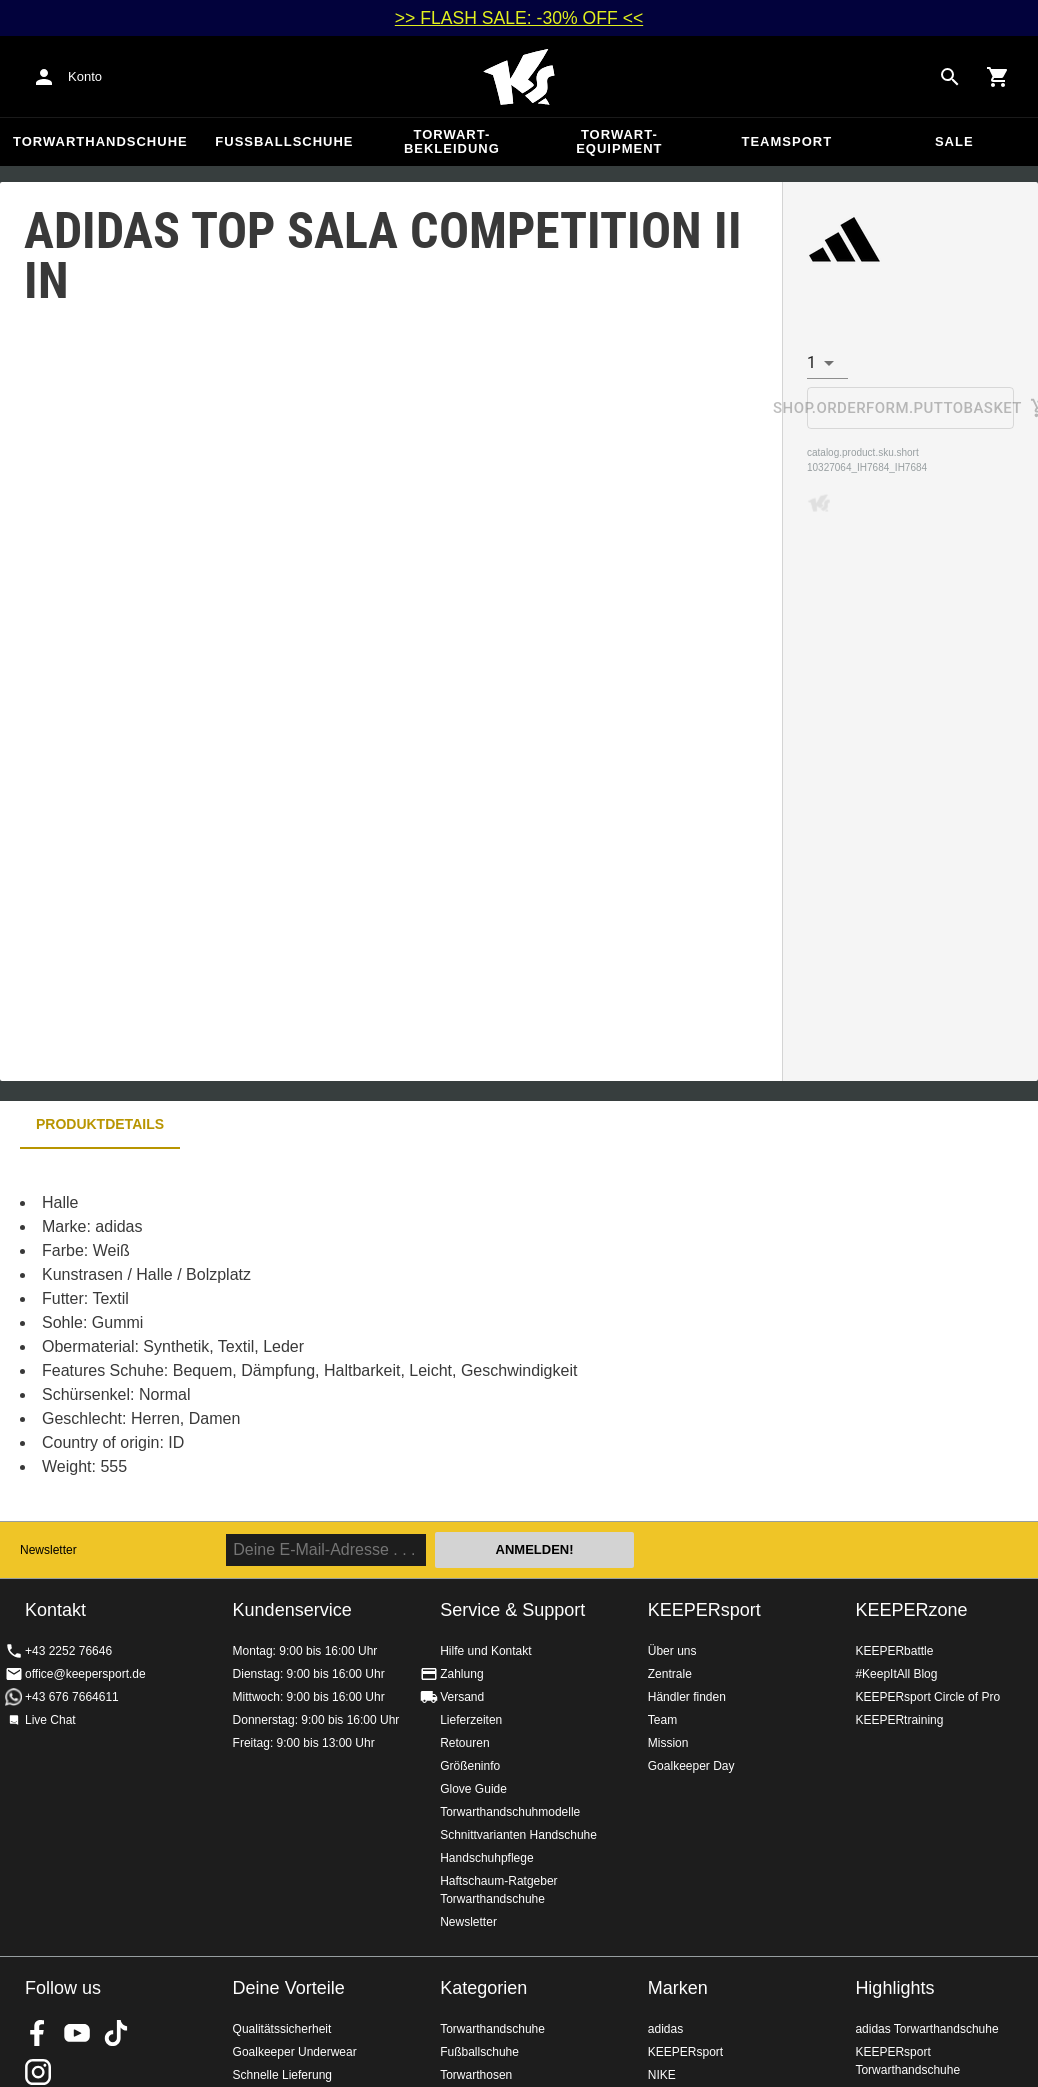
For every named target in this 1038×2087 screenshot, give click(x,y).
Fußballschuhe (284, 141)
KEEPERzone (911, 1610)
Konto (85, 76)
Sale (954, 141)
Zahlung (461, 1674)
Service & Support (512, 1610)
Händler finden (687, 1697)
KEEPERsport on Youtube (77, 2033)
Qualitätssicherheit (282, 2029)
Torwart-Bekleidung (452, 141)
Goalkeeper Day (691, 1766)
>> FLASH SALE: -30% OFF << (519, 18)
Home (519, 77)
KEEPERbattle (894, 1651)
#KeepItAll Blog (896, 1674)
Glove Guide (473, 1789)
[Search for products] (950, 77)
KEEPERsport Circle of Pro (927, 1697)
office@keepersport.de (85, 1674)
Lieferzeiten (471, 1720)
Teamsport (786, 141)
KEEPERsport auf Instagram (38, 2072)
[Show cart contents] (998, 77)
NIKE (662, 2075)
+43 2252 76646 (68, 1651)
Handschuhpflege (486, 1858)
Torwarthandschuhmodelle (510, 1812)
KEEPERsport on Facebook (38, 2033)
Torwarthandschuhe (100, 141)
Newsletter (48, 1550)
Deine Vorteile (289, 1988)
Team (662, 1720)
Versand (462, 1697)
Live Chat (50, 1720)
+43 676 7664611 (72, 1697)
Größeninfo (470, 1766)
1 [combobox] (811, 362)
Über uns (672, 1651)
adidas (665, 2029)
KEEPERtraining (899, 1720)
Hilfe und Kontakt (485, 1651)
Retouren (464, 1743)
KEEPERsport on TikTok (116, 2033)
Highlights (894, 1988)
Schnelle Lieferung (282, 2075)
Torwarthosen (476, 2075)
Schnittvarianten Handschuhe (518, 1835)
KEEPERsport (704, 1610)
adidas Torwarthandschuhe (926, 2029)
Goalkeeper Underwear (295, 2052)
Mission (668, 1743)
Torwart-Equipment (619, 141)
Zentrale (670, 1674)
